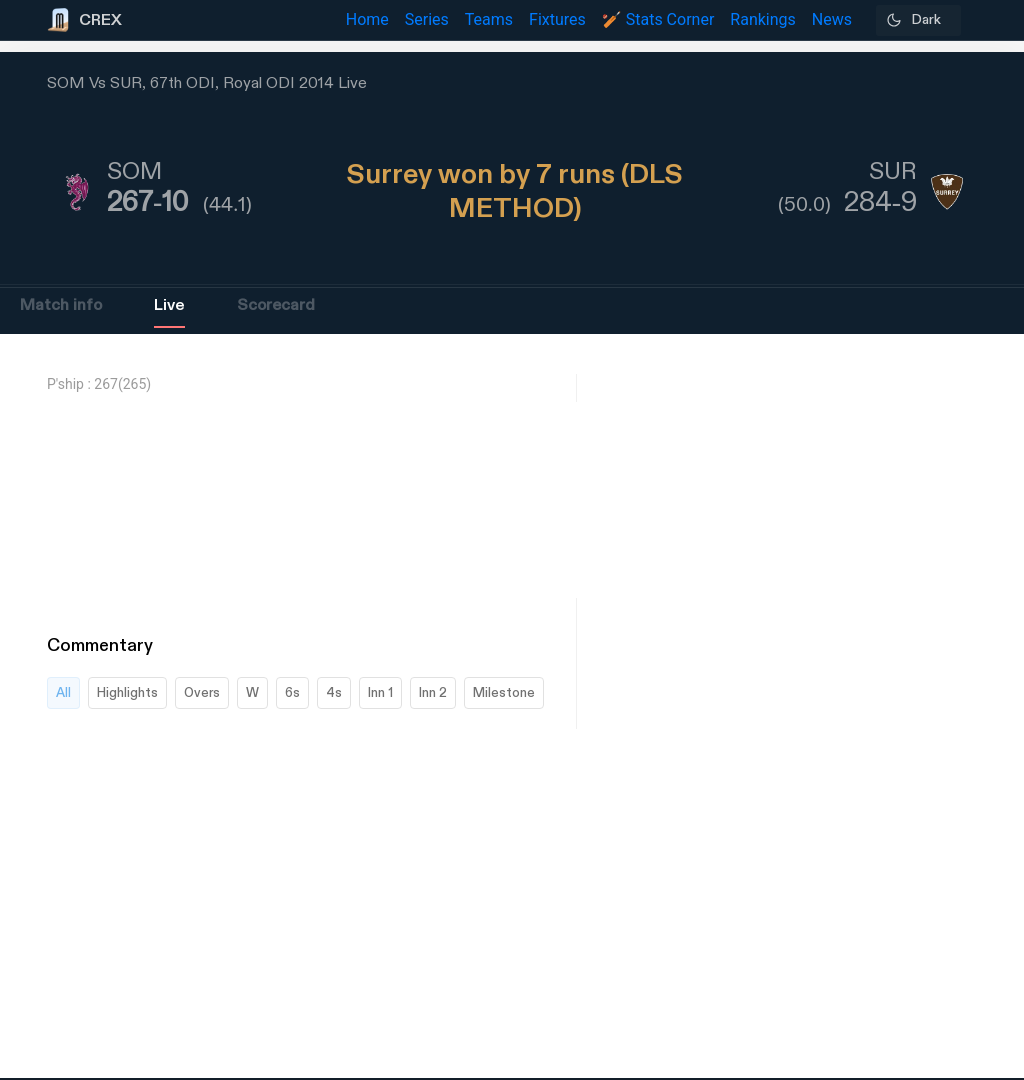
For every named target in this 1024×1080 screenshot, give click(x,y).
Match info (61, 305)
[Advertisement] (949, 775)
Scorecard (276, 305)
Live (169, 305)
